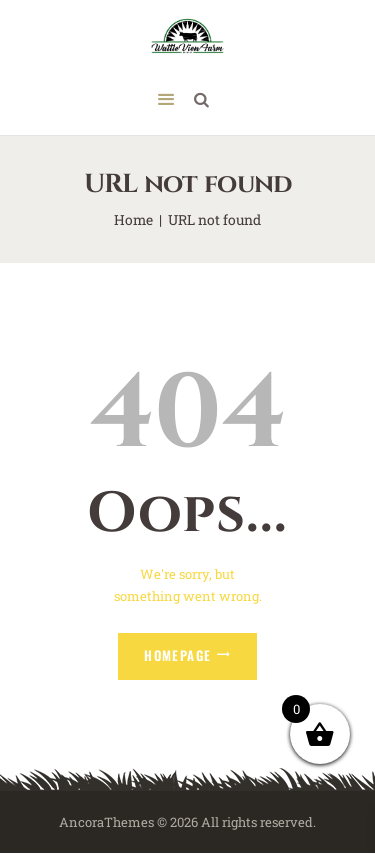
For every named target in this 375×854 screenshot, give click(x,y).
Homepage (177, 655)
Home (133, 219)
